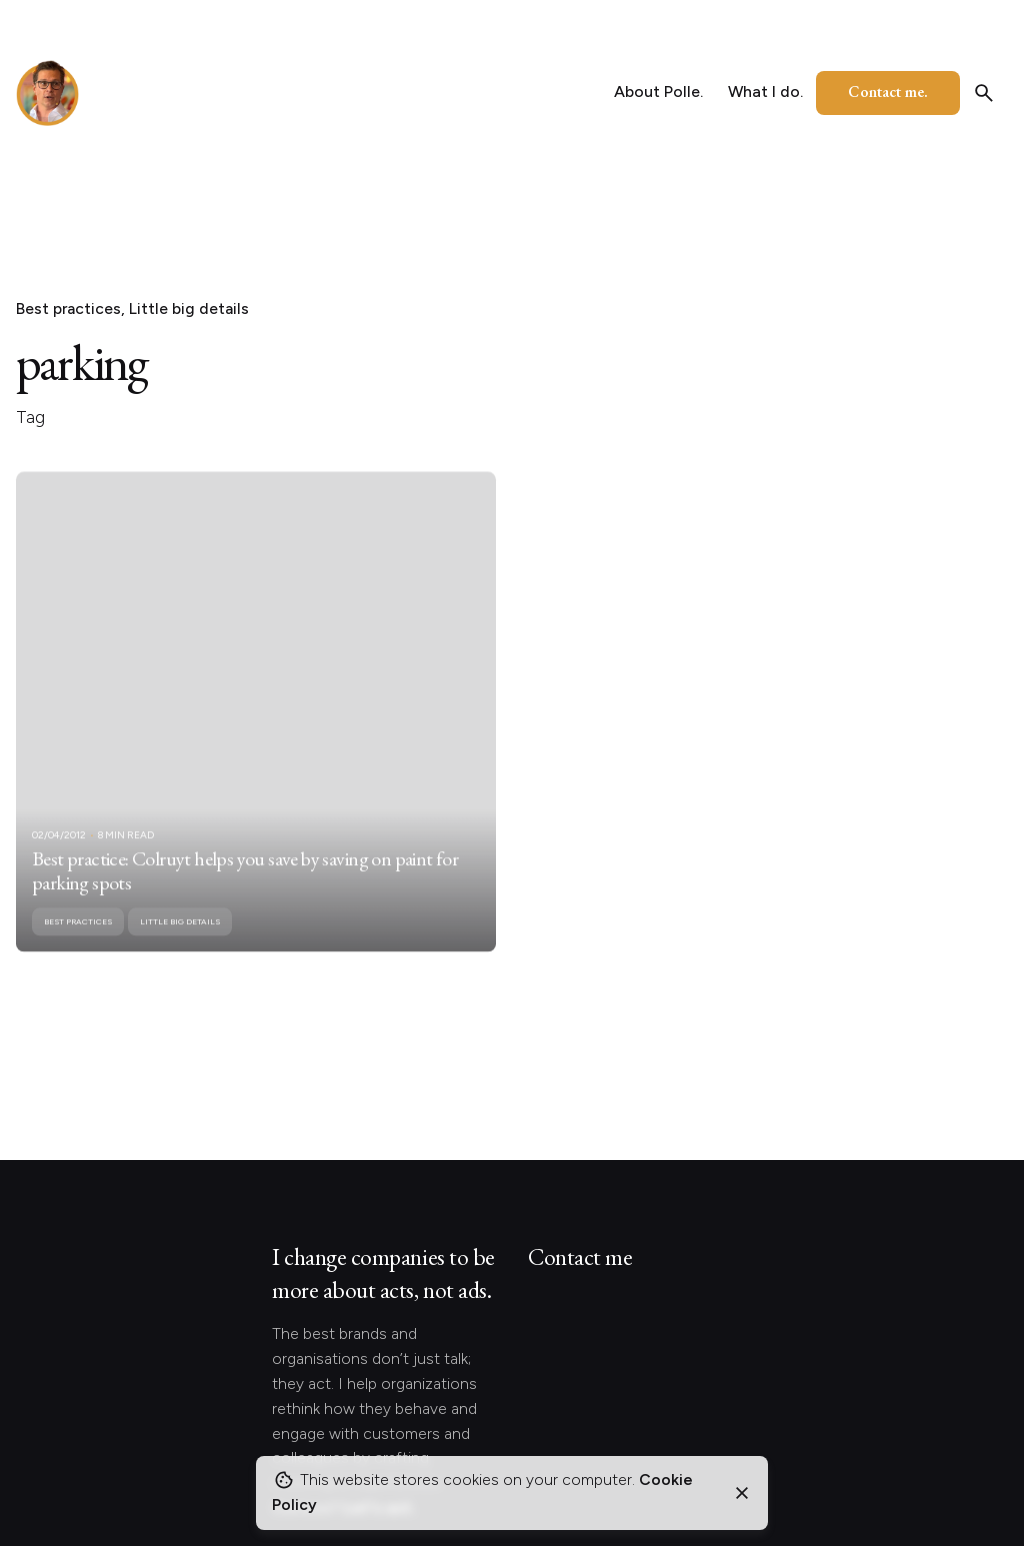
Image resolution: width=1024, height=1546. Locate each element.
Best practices (68, 308)
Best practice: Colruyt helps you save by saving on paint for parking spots (245, 888)
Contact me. (888, 91)
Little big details (189, 308)
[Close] (742, 1493)
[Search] (984, 93)
